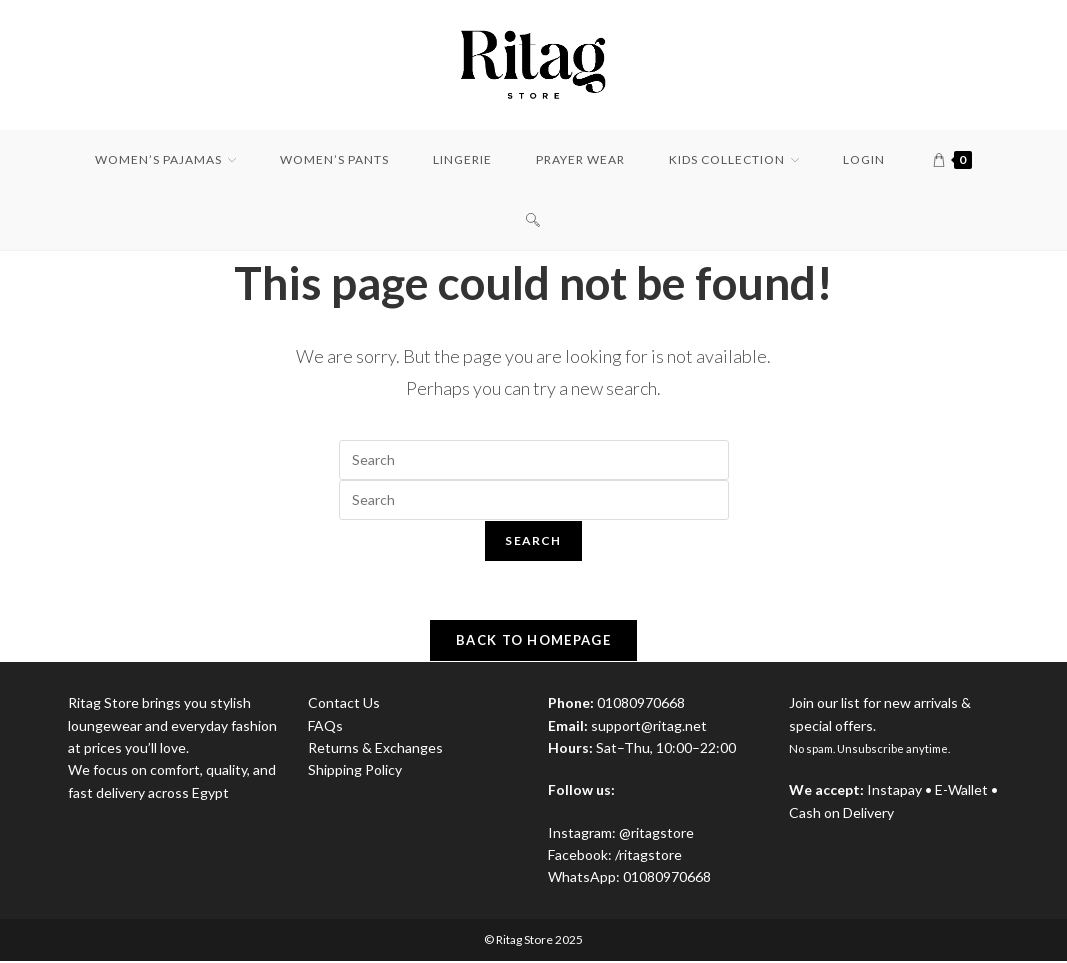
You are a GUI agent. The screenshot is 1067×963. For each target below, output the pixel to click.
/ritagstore (648, 857)
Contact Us (344, 705)
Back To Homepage (533, 643)
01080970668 (667, 879)
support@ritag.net (649, 727)
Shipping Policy (355, 772)
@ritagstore (656, 834)
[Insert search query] (534, 460)
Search (533, 540)
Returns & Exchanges (375, 750)
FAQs (325, 727)
